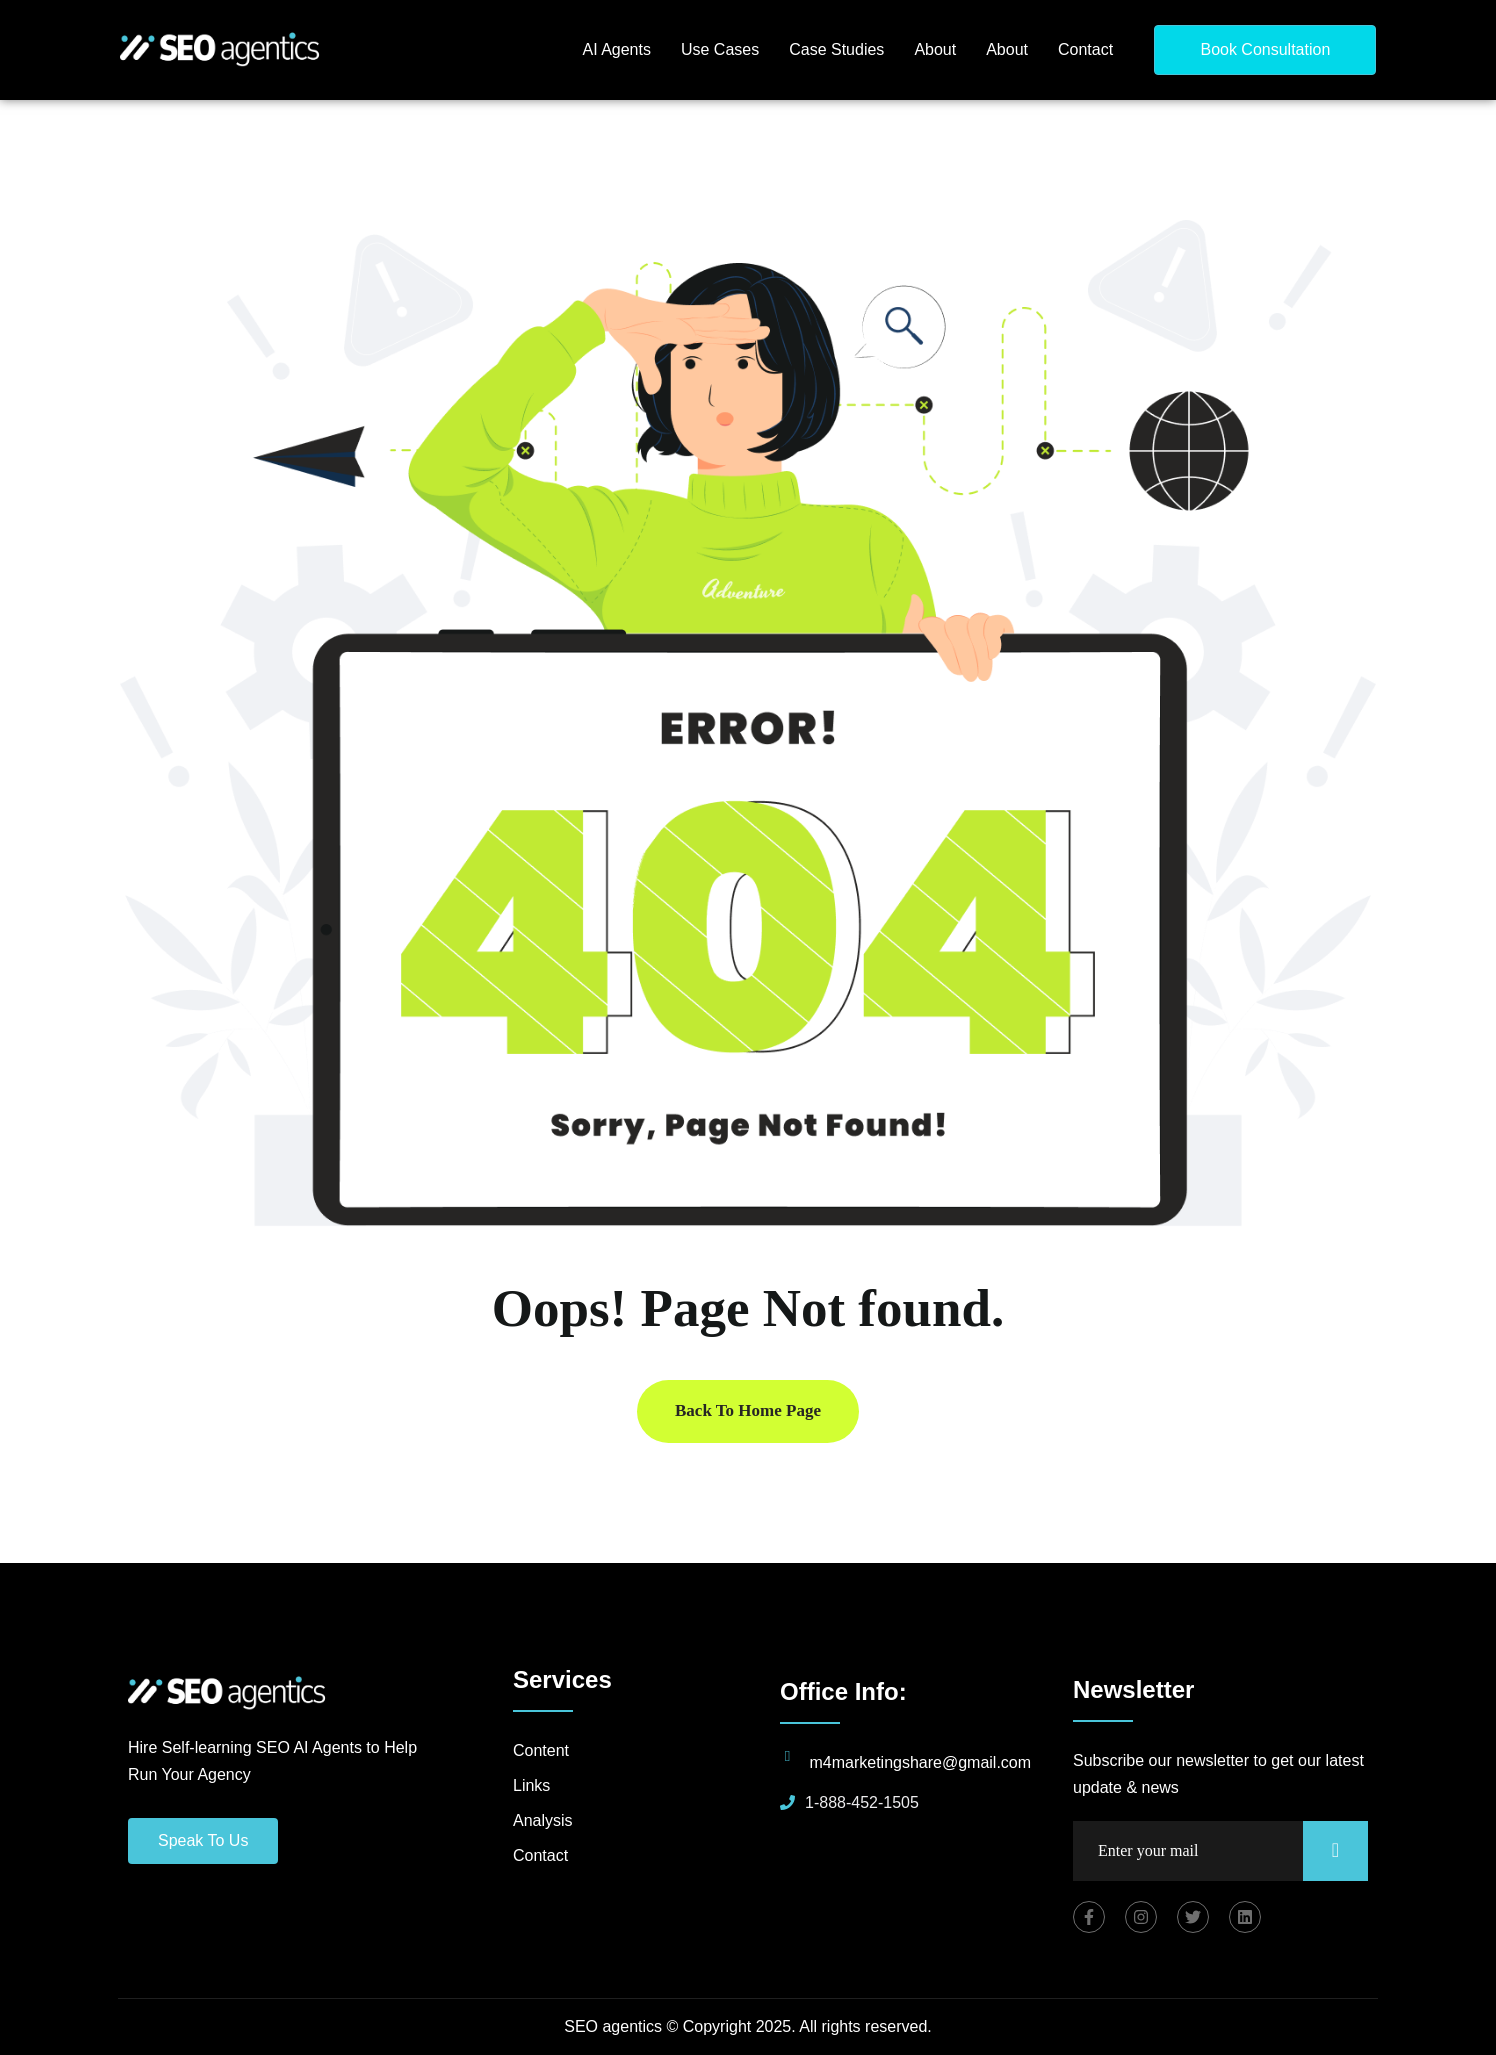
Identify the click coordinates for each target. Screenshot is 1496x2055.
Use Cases (720, 49)
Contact (1085, 49)
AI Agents (616, 49)
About (935, 49)
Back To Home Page (748, 1410)
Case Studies (836, 49)
